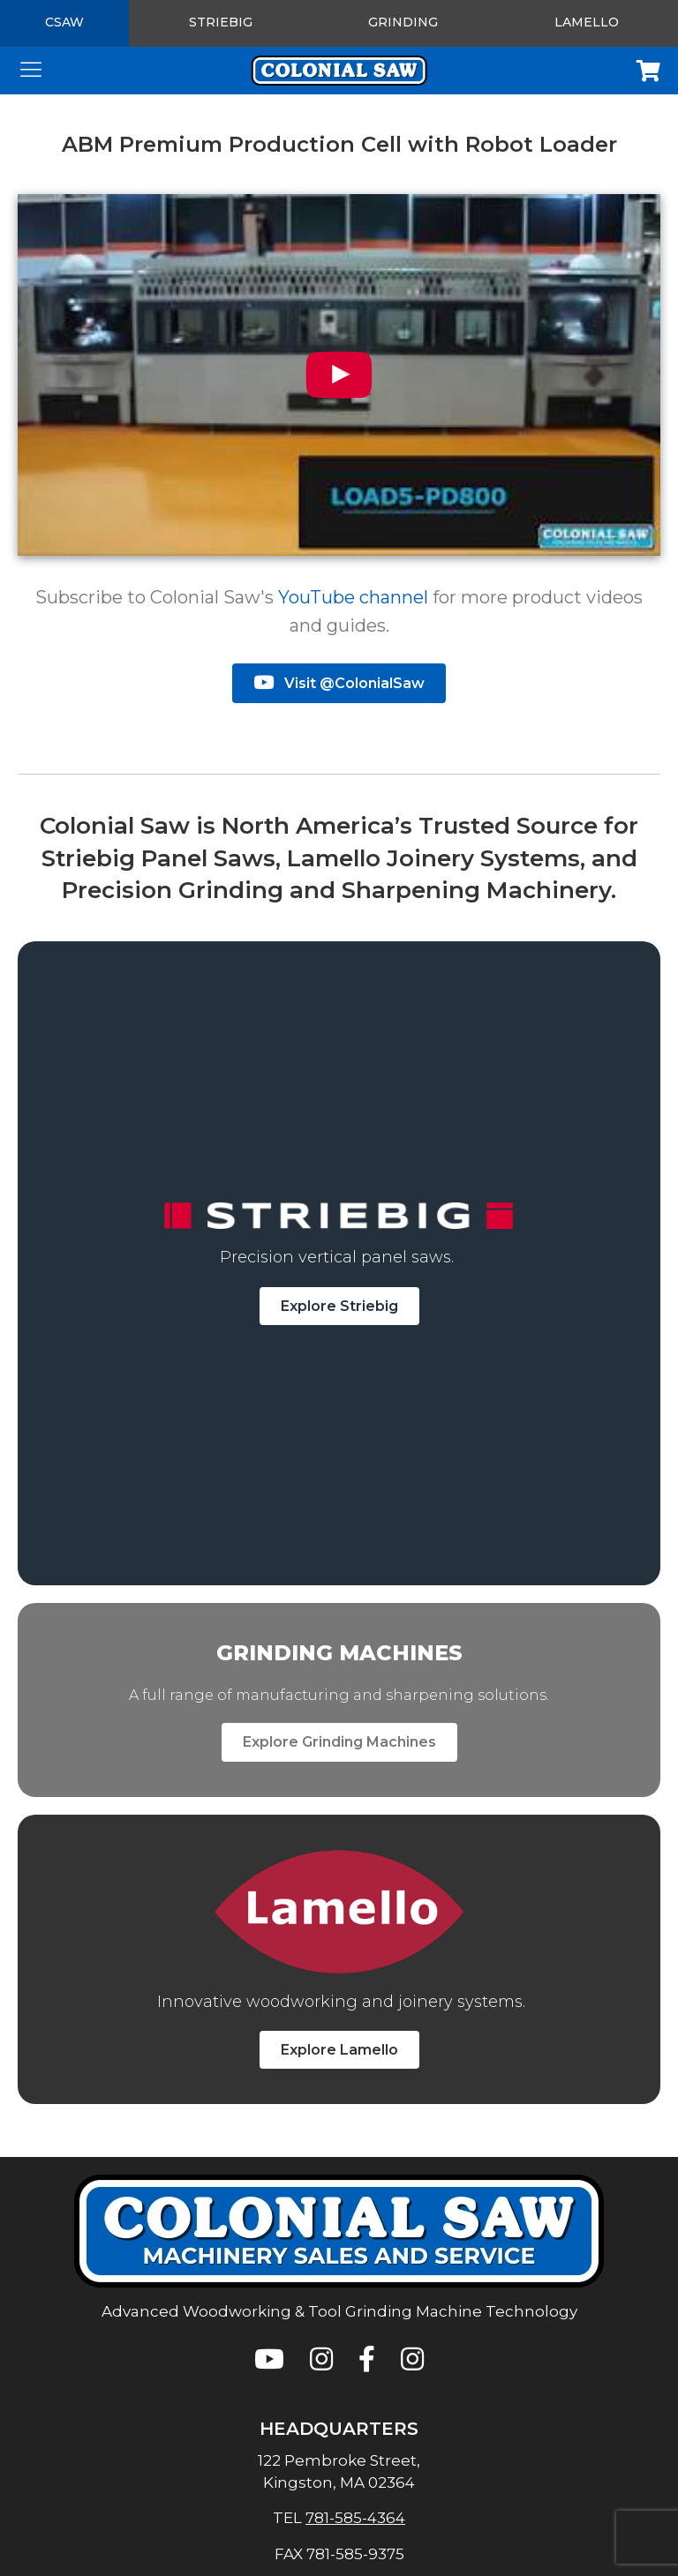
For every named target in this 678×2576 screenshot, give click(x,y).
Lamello (586, 22)
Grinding (403, 22)
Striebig (220, 22)
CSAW (64, 22)
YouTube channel (353, 597)
